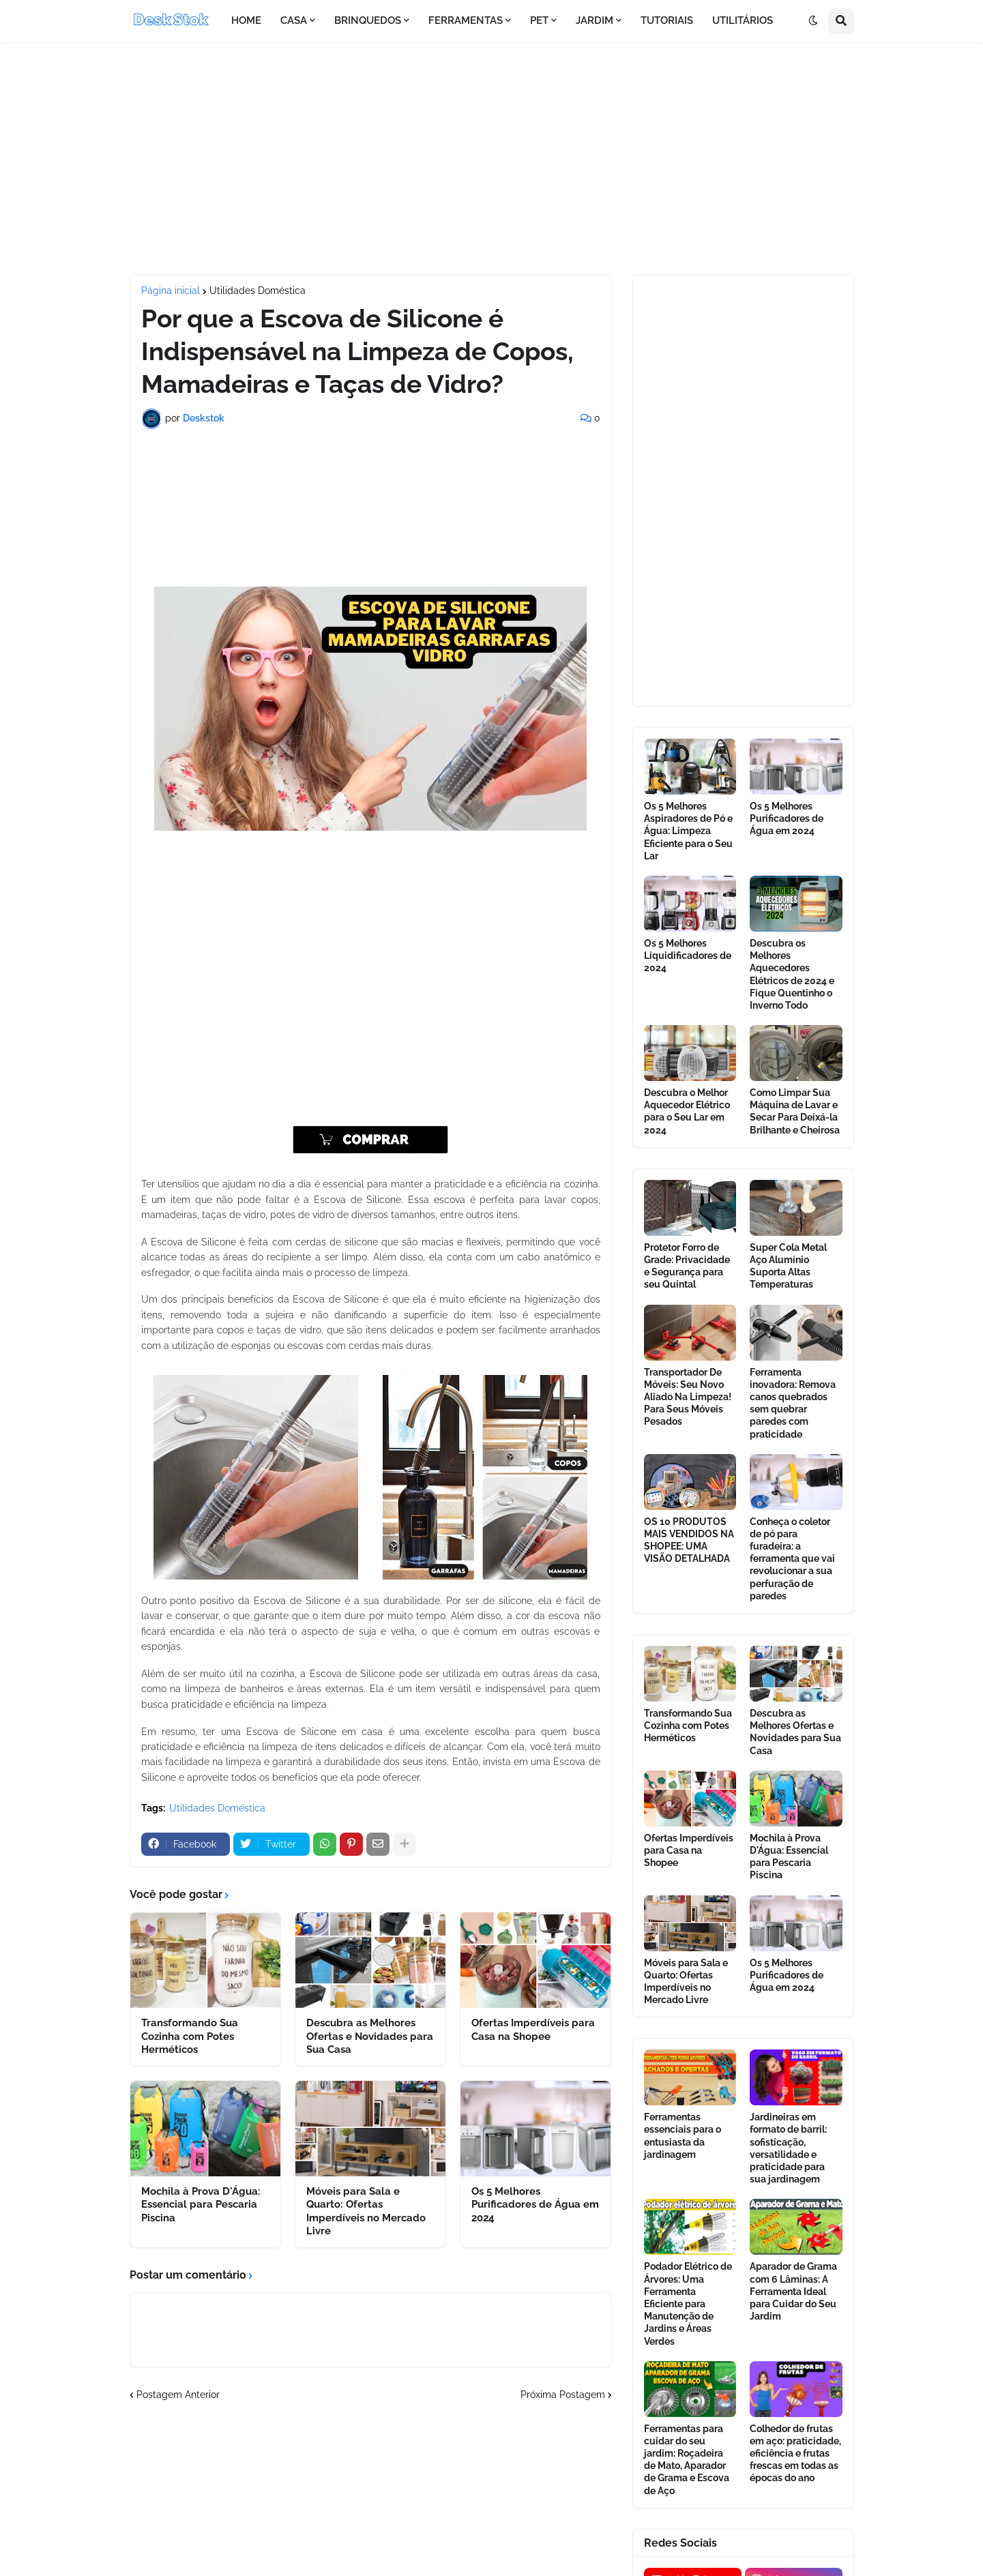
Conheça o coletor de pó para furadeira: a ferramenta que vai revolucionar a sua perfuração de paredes (792, 1558)
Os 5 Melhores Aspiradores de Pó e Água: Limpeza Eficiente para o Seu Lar (688, 831)
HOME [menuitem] (246, 20)
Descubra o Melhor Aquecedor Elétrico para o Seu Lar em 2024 (687, 1111)
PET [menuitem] (539, 20)
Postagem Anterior (178, 2394)
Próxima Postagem (562, 2394)
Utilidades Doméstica (257, 290)
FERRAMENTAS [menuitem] (465, 20)
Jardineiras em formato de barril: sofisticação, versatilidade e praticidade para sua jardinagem (788, 2148)
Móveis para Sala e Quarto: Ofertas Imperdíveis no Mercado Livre (366, 2211)
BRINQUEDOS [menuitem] (367, 20)
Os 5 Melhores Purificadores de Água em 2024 (535, 2204)
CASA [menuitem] (293, 20)
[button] (813, 21)
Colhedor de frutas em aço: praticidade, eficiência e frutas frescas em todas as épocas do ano (795, 2453)
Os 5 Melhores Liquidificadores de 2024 (687, 955)
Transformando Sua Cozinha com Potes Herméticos (189, 2036)
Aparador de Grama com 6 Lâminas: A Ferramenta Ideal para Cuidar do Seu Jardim (793, 2291)
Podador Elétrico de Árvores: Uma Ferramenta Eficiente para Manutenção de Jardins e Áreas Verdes (688, 2303)
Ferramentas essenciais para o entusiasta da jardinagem (682, 2136)
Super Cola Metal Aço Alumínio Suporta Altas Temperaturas (788, 1266)
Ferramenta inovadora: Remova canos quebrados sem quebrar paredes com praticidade (793, 1403)
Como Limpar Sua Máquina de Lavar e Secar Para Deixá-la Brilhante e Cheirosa (795, 1111)
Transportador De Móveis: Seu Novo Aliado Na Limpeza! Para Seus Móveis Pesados (687, 1397)
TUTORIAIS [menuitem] (667, 20)
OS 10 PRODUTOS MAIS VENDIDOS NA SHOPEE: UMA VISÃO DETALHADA (689, 1540)
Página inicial (170, 290)
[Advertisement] (492, 158)
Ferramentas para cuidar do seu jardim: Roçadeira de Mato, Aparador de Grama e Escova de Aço (686, 2459)
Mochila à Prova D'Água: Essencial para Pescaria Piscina (201, 2204)
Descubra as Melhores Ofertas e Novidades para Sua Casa (369, 2036)
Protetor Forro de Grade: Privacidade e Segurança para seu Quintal (687, 1266)
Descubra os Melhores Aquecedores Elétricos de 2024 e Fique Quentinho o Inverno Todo (792, 974)
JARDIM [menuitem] (594, 20)
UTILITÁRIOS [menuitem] (742, 20)
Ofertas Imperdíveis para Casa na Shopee (533, 2030)
